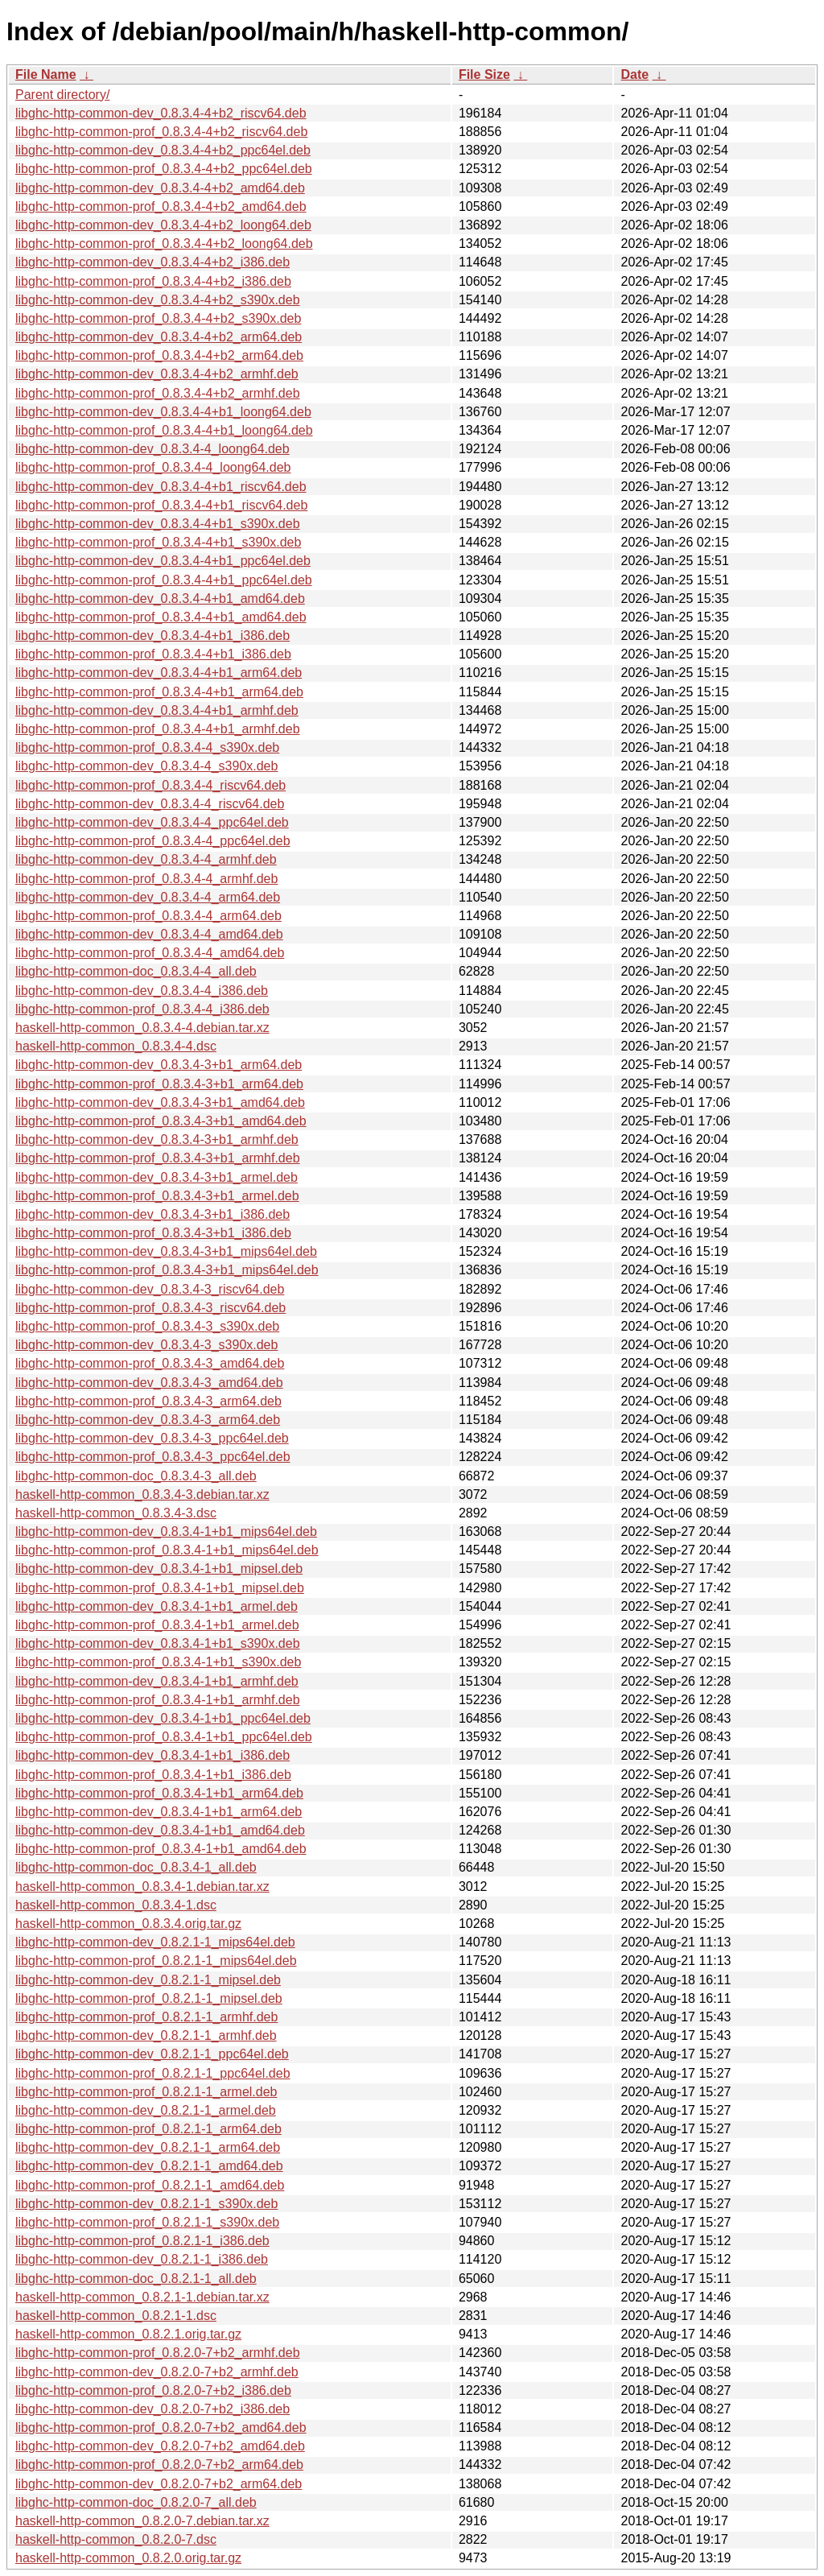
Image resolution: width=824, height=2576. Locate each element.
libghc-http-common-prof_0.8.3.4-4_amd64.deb (149, 953)
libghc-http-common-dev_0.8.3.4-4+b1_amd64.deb (160, 598)
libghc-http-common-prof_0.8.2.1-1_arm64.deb (148, 2129)
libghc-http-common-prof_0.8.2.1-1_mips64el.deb (156, 1960)
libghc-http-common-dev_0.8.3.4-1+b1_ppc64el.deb (163, 1718)
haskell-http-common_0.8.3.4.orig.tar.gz (128, 1923)
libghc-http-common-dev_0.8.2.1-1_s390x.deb (146, 2204)
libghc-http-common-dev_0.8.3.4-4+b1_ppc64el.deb (163, 561)
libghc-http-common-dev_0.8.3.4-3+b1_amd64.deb (160, 1102)
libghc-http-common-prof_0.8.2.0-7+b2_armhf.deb (157, 2352)
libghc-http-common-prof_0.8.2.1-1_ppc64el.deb (152, 2073)
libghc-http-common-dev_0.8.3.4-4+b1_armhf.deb (157, 710)
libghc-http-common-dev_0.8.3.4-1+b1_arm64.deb (158, 1811)
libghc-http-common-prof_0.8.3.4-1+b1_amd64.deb (161, 1849)
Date (634, 74)
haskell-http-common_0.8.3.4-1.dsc (115, 1905)
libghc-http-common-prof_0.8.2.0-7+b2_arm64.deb (159, 2464)
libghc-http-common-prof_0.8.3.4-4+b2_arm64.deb (159, 355)
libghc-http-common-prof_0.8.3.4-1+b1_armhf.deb (157, 1700)
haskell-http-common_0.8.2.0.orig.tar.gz (128, 2558)
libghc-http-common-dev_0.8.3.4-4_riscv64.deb (149, 804)
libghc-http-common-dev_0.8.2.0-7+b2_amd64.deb (160, 2446)
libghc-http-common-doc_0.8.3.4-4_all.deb (136, 971)
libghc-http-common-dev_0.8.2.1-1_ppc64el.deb (152, 2054)
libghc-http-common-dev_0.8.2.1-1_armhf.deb (146, 2035)
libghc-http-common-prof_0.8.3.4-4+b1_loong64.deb (164, 430)
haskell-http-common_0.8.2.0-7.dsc (115, 2539)
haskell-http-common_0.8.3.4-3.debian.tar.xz (142, 1494)
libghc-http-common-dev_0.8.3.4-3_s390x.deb (146, 1345)
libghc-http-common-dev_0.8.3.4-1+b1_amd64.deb (160, 1830)
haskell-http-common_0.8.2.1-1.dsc (115, 2315)
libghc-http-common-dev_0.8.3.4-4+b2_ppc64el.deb (163, 150)
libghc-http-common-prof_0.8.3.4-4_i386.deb (142, 1009)
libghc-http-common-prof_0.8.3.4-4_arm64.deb (148, 916)
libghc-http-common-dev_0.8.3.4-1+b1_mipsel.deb (159, 1568)
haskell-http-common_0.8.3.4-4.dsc (115, 1046)
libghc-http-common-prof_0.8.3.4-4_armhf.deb (146, 879)
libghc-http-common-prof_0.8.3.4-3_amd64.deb (149, 1363)
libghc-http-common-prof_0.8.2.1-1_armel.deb (146, 2092)
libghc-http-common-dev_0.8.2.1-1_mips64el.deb (155, 1942)
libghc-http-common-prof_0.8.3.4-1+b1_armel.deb (157, 1625)
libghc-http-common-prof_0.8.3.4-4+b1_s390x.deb (158, 542)
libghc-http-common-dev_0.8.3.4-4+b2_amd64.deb (160, 188)
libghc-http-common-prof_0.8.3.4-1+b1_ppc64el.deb (163, 1737)
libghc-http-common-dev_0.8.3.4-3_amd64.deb (149, 1382)
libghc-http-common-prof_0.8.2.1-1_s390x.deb (147, 2222)
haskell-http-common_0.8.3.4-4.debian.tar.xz (142, 1027)
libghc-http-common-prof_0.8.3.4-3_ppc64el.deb (152, 1456)
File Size (484, 74)
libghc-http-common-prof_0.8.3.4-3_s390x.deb (147, 1326)
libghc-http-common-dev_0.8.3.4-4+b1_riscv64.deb (161, 486)
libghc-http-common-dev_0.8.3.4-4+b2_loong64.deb (163, 225)
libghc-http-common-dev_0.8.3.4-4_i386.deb (141, 990)
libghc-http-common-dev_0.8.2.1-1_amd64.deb (149, 2166)
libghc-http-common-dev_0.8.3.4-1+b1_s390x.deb (157, 1643)
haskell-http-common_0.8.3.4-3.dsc (115, 1513)
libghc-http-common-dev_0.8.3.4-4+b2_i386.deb (152, 262)
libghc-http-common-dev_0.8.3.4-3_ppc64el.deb (152, 1438)
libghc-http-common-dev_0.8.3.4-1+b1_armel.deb (156, 1606)
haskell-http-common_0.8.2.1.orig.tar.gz (128, 2334)
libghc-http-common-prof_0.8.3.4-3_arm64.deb (148, 1401)
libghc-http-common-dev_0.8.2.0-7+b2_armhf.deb (157, 2372)
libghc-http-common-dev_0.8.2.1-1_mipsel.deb (148, 1980)
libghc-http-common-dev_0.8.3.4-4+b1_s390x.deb (157, 523)
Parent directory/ (62, 94)
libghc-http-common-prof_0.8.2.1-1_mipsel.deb (148, 1998)
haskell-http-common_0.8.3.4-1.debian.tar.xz (142, 1886)
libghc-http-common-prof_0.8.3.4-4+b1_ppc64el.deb (163, 580)
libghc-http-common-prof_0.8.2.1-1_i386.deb (142, 2241)
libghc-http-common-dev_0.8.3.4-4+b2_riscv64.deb (161, 113)
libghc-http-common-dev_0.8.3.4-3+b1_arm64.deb (158, 1064)
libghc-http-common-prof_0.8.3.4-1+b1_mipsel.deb (159, 1588)
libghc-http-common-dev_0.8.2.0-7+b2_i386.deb (152, 2409)
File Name (45, 74)
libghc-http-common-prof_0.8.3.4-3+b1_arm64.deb (159, 1084)
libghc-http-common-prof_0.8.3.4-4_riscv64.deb (150, 785)
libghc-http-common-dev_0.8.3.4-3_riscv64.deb (149, 1289)
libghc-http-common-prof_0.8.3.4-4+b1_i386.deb (153, 654)
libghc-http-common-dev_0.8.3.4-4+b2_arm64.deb (158, 337)
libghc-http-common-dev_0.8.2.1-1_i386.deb (141, 2259)
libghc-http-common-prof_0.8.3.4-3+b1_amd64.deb (161, 1121)
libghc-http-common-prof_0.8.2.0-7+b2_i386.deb (153, 2390)
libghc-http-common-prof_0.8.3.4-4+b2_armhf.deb (157, 393)
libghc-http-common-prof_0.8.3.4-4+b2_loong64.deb (164, 243)
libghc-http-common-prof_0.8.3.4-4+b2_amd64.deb (161, 206)
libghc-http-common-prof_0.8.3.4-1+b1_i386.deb (153, 1774)
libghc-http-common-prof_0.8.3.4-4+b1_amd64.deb (161, 617)
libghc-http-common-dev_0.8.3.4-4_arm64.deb (147, 897)
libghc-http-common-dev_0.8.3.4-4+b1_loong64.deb (163, 412)
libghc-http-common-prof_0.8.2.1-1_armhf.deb (146, 2017)
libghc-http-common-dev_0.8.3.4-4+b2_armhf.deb (157, 374)
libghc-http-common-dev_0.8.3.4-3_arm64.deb (147, 1419)
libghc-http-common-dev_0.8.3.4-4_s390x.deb (146, 766)
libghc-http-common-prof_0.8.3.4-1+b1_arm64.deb (159, 1793)
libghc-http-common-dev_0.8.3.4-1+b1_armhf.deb (157, 1681)
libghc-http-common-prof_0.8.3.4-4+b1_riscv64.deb (161, 505)
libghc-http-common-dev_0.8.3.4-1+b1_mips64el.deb (166, 1531)
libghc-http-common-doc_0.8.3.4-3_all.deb (136, 1476)
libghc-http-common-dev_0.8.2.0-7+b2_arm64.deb (158, 2484)
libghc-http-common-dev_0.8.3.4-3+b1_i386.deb (152, 1214)
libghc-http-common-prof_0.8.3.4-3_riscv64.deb (150, 1308)
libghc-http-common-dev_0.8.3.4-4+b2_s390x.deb (157, 300)
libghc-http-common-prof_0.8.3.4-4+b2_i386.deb (153, 281)
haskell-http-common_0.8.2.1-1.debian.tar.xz (142, 2297)
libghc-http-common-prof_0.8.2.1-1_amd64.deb (149, 2185)
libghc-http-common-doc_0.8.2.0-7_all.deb (136, 2502)
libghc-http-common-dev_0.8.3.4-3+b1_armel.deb (156, 1177)
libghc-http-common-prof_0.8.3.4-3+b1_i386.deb (153, 1233)
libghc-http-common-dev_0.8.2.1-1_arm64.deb (147, 2147)
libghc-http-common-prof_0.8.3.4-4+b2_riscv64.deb (161, 131)
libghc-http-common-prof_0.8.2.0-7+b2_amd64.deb (161, 2427)
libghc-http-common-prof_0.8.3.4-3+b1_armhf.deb (157, 1158)
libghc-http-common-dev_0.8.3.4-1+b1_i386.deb (152, 1755)
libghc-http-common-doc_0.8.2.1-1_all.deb (136, 2278)
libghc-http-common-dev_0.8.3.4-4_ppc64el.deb (152, 822)
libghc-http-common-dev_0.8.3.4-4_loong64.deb (152, 449)
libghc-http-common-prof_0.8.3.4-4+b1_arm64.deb (159, 692)
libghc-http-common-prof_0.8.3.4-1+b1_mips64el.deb (167, 1550)
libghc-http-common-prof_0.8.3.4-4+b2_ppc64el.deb (163, 168)
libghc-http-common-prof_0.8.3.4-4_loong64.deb (152, 467)
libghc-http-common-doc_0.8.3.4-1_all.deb (136, 1867)
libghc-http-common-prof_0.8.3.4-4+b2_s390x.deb (158, 318)
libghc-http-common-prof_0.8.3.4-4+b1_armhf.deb (157, 729)
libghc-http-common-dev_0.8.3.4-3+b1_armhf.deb (157, 1139)
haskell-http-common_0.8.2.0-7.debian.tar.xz (142, 2521)
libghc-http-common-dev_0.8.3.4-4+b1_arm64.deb (158, 672)
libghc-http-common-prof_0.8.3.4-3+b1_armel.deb (157, 1196)
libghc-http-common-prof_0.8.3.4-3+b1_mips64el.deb (167, 1270)
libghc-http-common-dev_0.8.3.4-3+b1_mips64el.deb (166, 1251)
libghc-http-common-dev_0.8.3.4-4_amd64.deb (149, 934)
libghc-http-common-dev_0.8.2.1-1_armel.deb (145, 2110)
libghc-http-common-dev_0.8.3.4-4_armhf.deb (146, 859)
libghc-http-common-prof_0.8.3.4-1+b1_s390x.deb (158, 1662)
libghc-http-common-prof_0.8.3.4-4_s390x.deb (147, 747)
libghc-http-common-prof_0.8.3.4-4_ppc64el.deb (152, 841)
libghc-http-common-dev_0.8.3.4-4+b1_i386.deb (152, 635)
